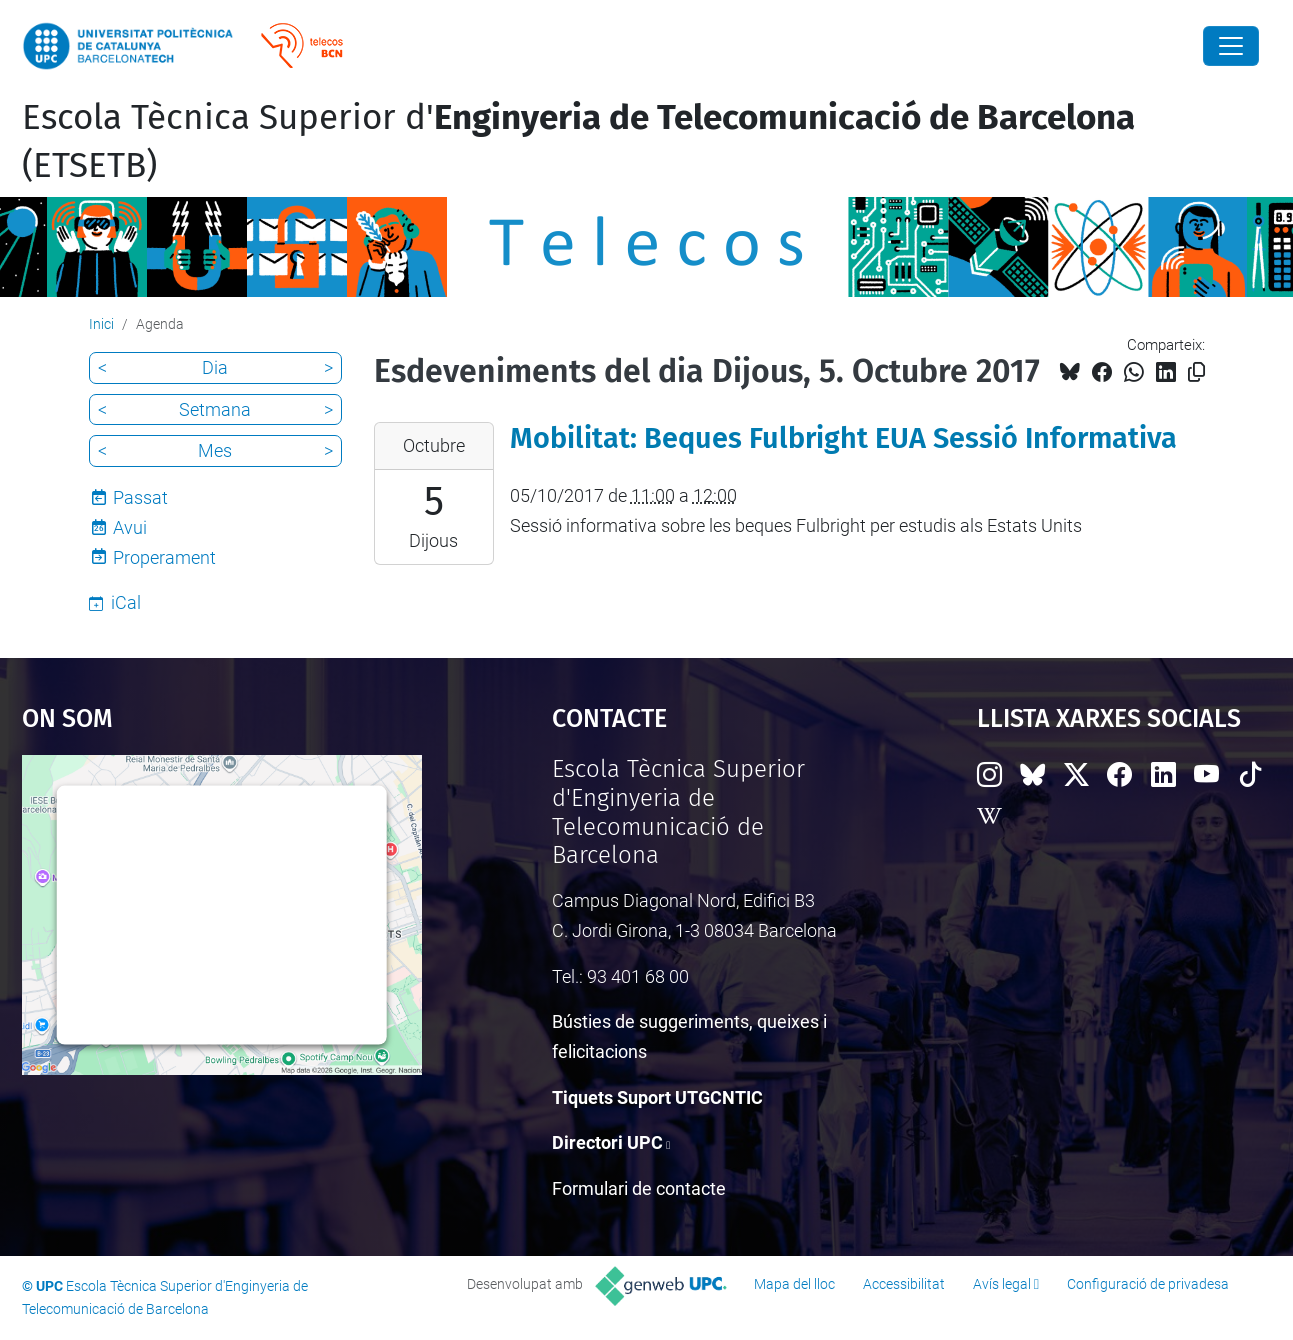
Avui (130, 527)
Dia (215, 367)
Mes (215, 450)
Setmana (215, 409)
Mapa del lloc (794, 1284)
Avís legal (1002, 1284)
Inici (101, 324)
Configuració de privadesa (1148, 1284)
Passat (140, 497)
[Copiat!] (1196, 372)
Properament (164, 557)
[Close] (1231, 46)
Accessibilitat (904, 1284)
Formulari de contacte (639, 1188)
